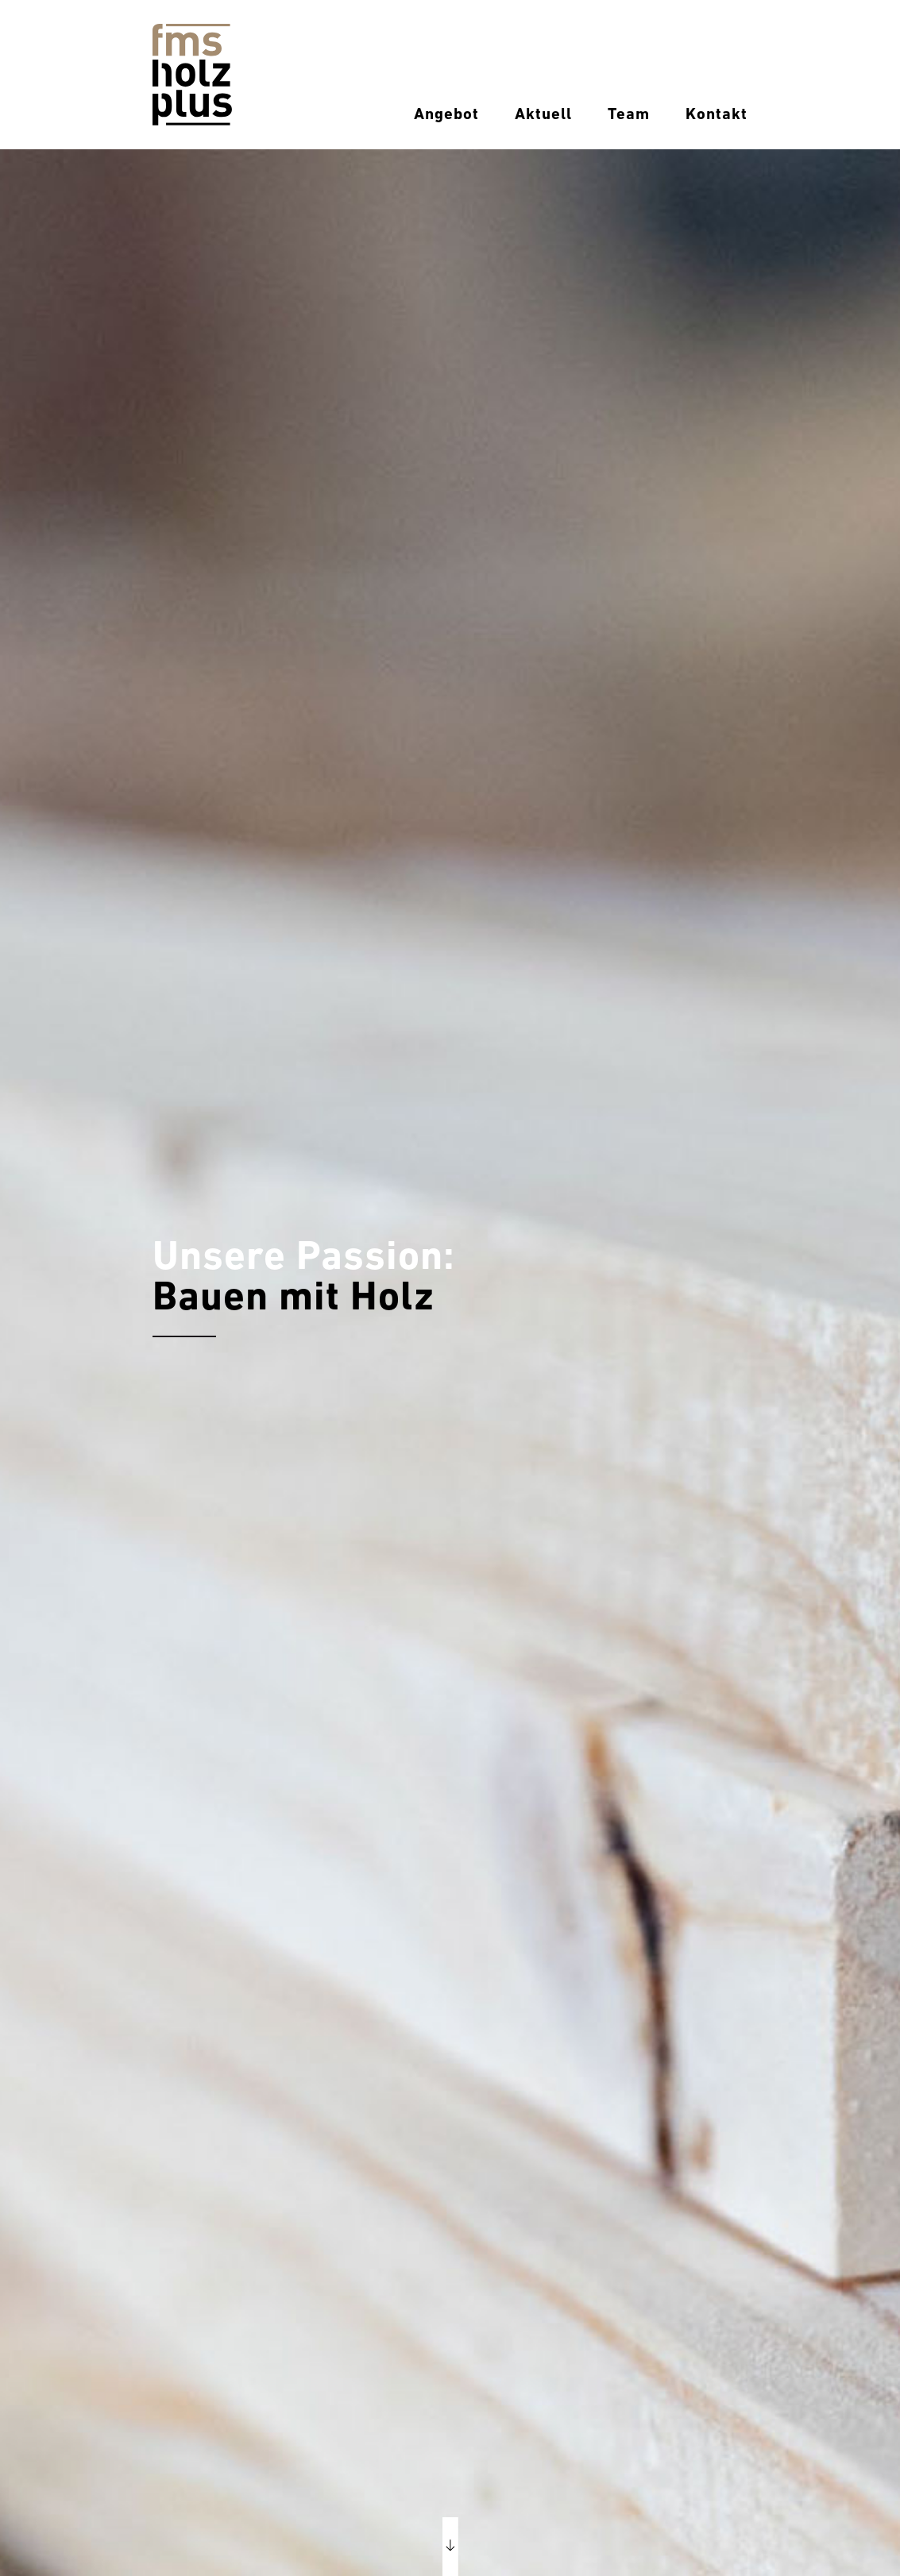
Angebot (446, 115)
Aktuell (543, 115)
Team (629, 115)
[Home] (192, 74)
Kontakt (716, 115)
